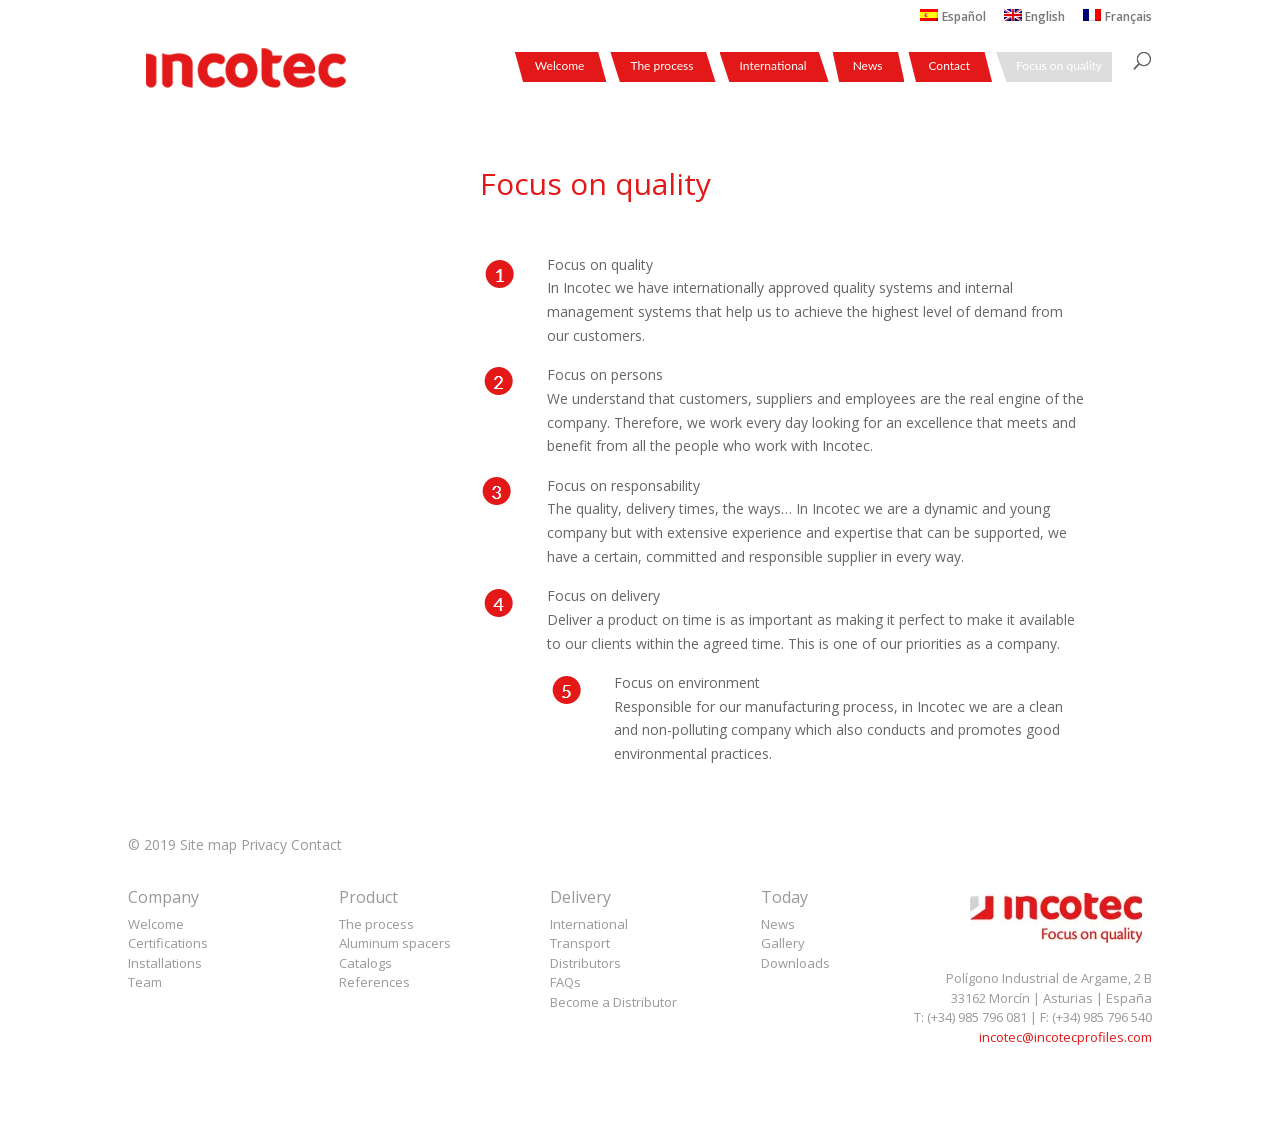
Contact (949, 66)
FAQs (565, 982)
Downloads (795, 963)
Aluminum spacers (395, 943)
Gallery (783, 943)
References (374, 982)
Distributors (585, 963)
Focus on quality (1059, 66)
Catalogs (365, 963)
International (773, 66)
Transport (580, 943)
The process (661, 66)
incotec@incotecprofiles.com (1065, 1037)
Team (145, 982)
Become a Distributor (613, 1002)
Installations (165, 963)
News (868, 66)
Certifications (168, 943)
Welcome (560, 66)
